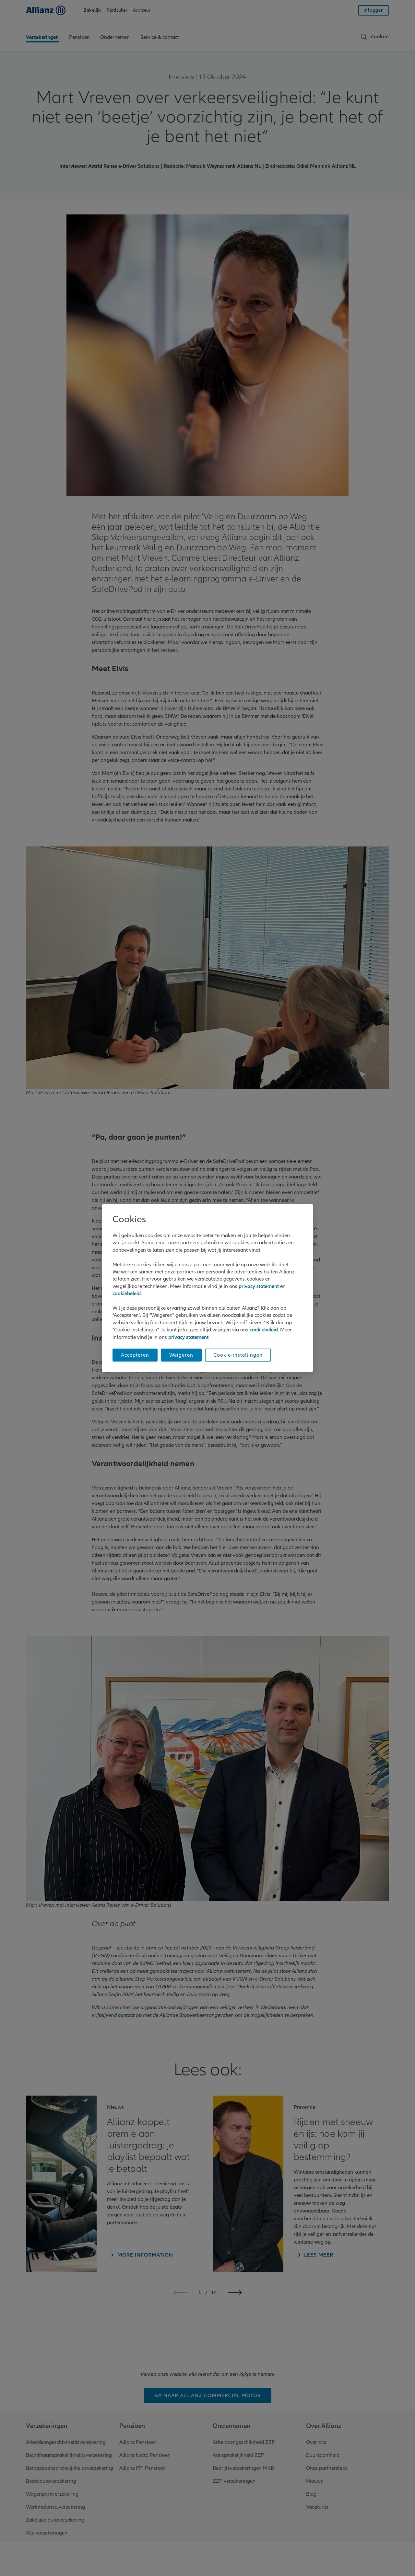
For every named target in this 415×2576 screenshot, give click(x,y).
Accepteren (135, 1355)
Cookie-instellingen (238, 1355)
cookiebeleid (127, 1293)
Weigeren (181, 1355)
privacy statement (259, 1286)
